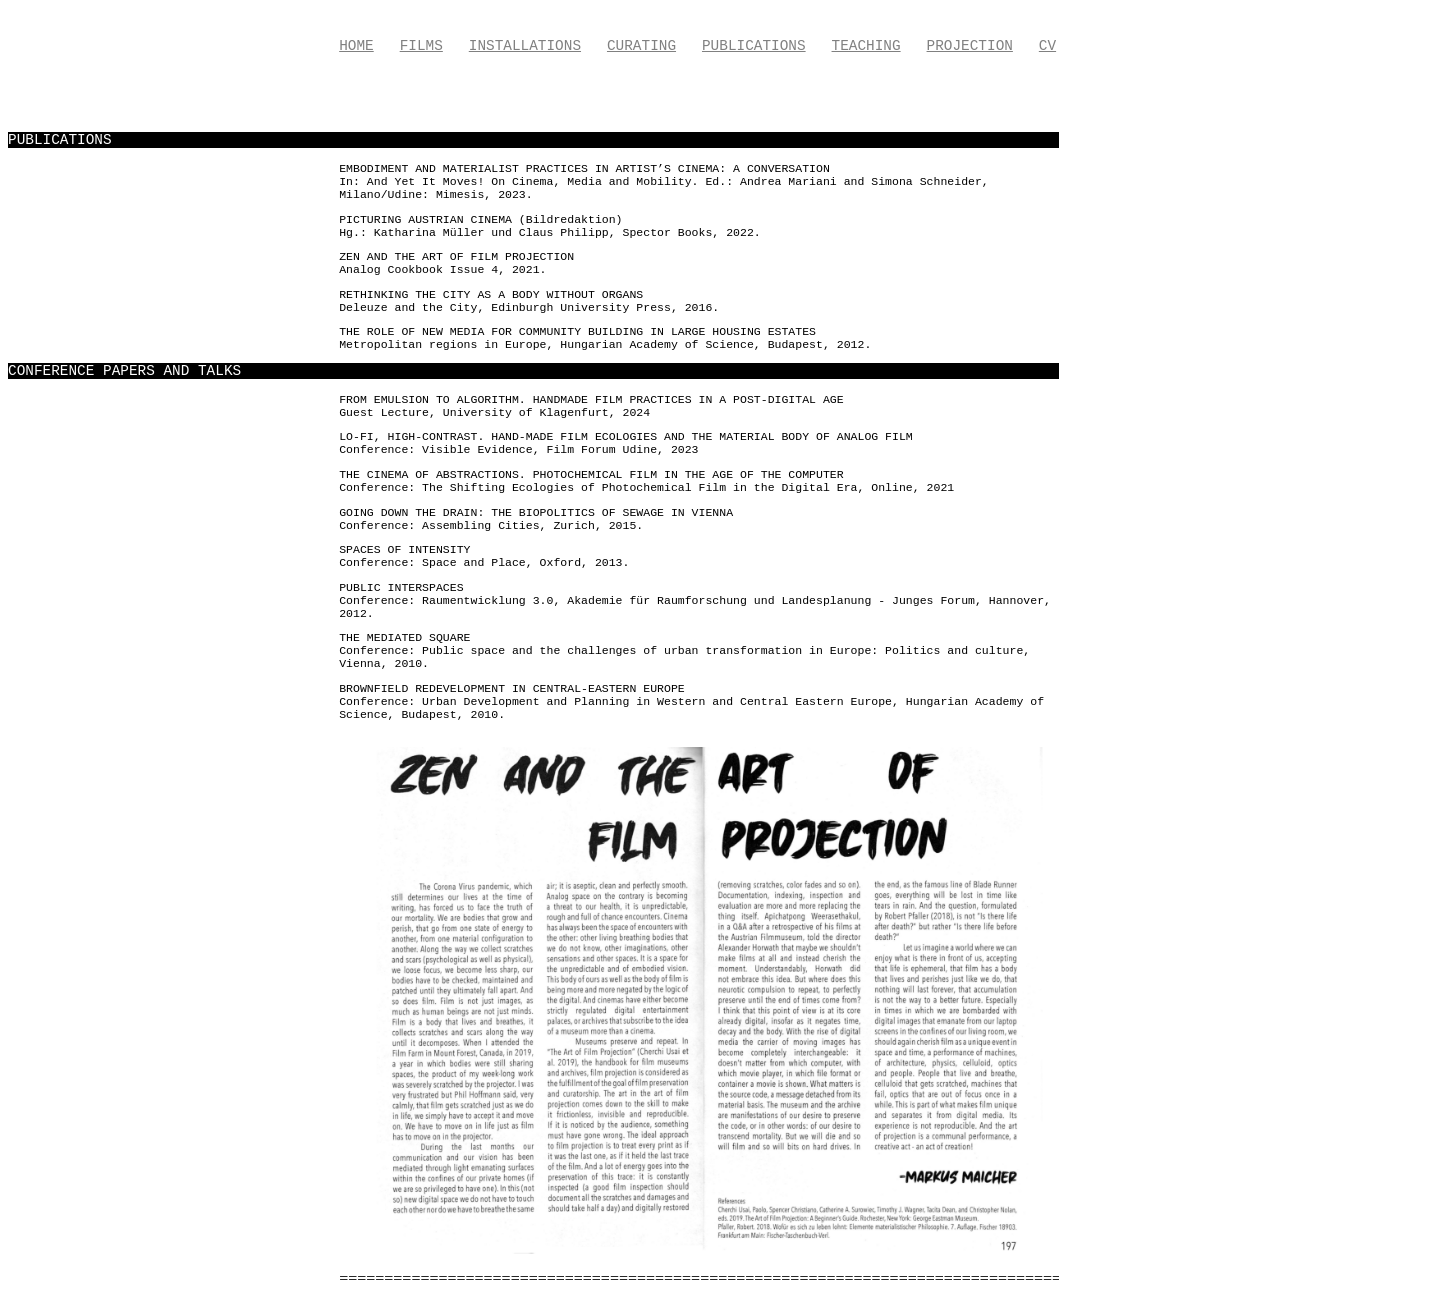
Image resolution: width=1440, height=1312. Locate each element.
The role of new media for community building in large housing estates (577, 331)
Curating (641, 46)
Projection (970, 46)
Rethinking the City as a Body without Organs (491, 294)
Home (356, 46)
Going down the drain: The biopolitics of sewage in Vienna (536, 512)
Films (421, 46)
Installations (525, 46)
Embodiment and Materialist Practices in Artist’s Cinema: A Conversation (584, 168)
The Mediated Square (404, 637)
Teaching (866, 46)
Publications (754, 46)
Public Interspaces (401, 587)
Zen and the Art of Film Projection (456, 256)
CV (1047, 46)
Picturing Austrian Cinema (425, 219)
